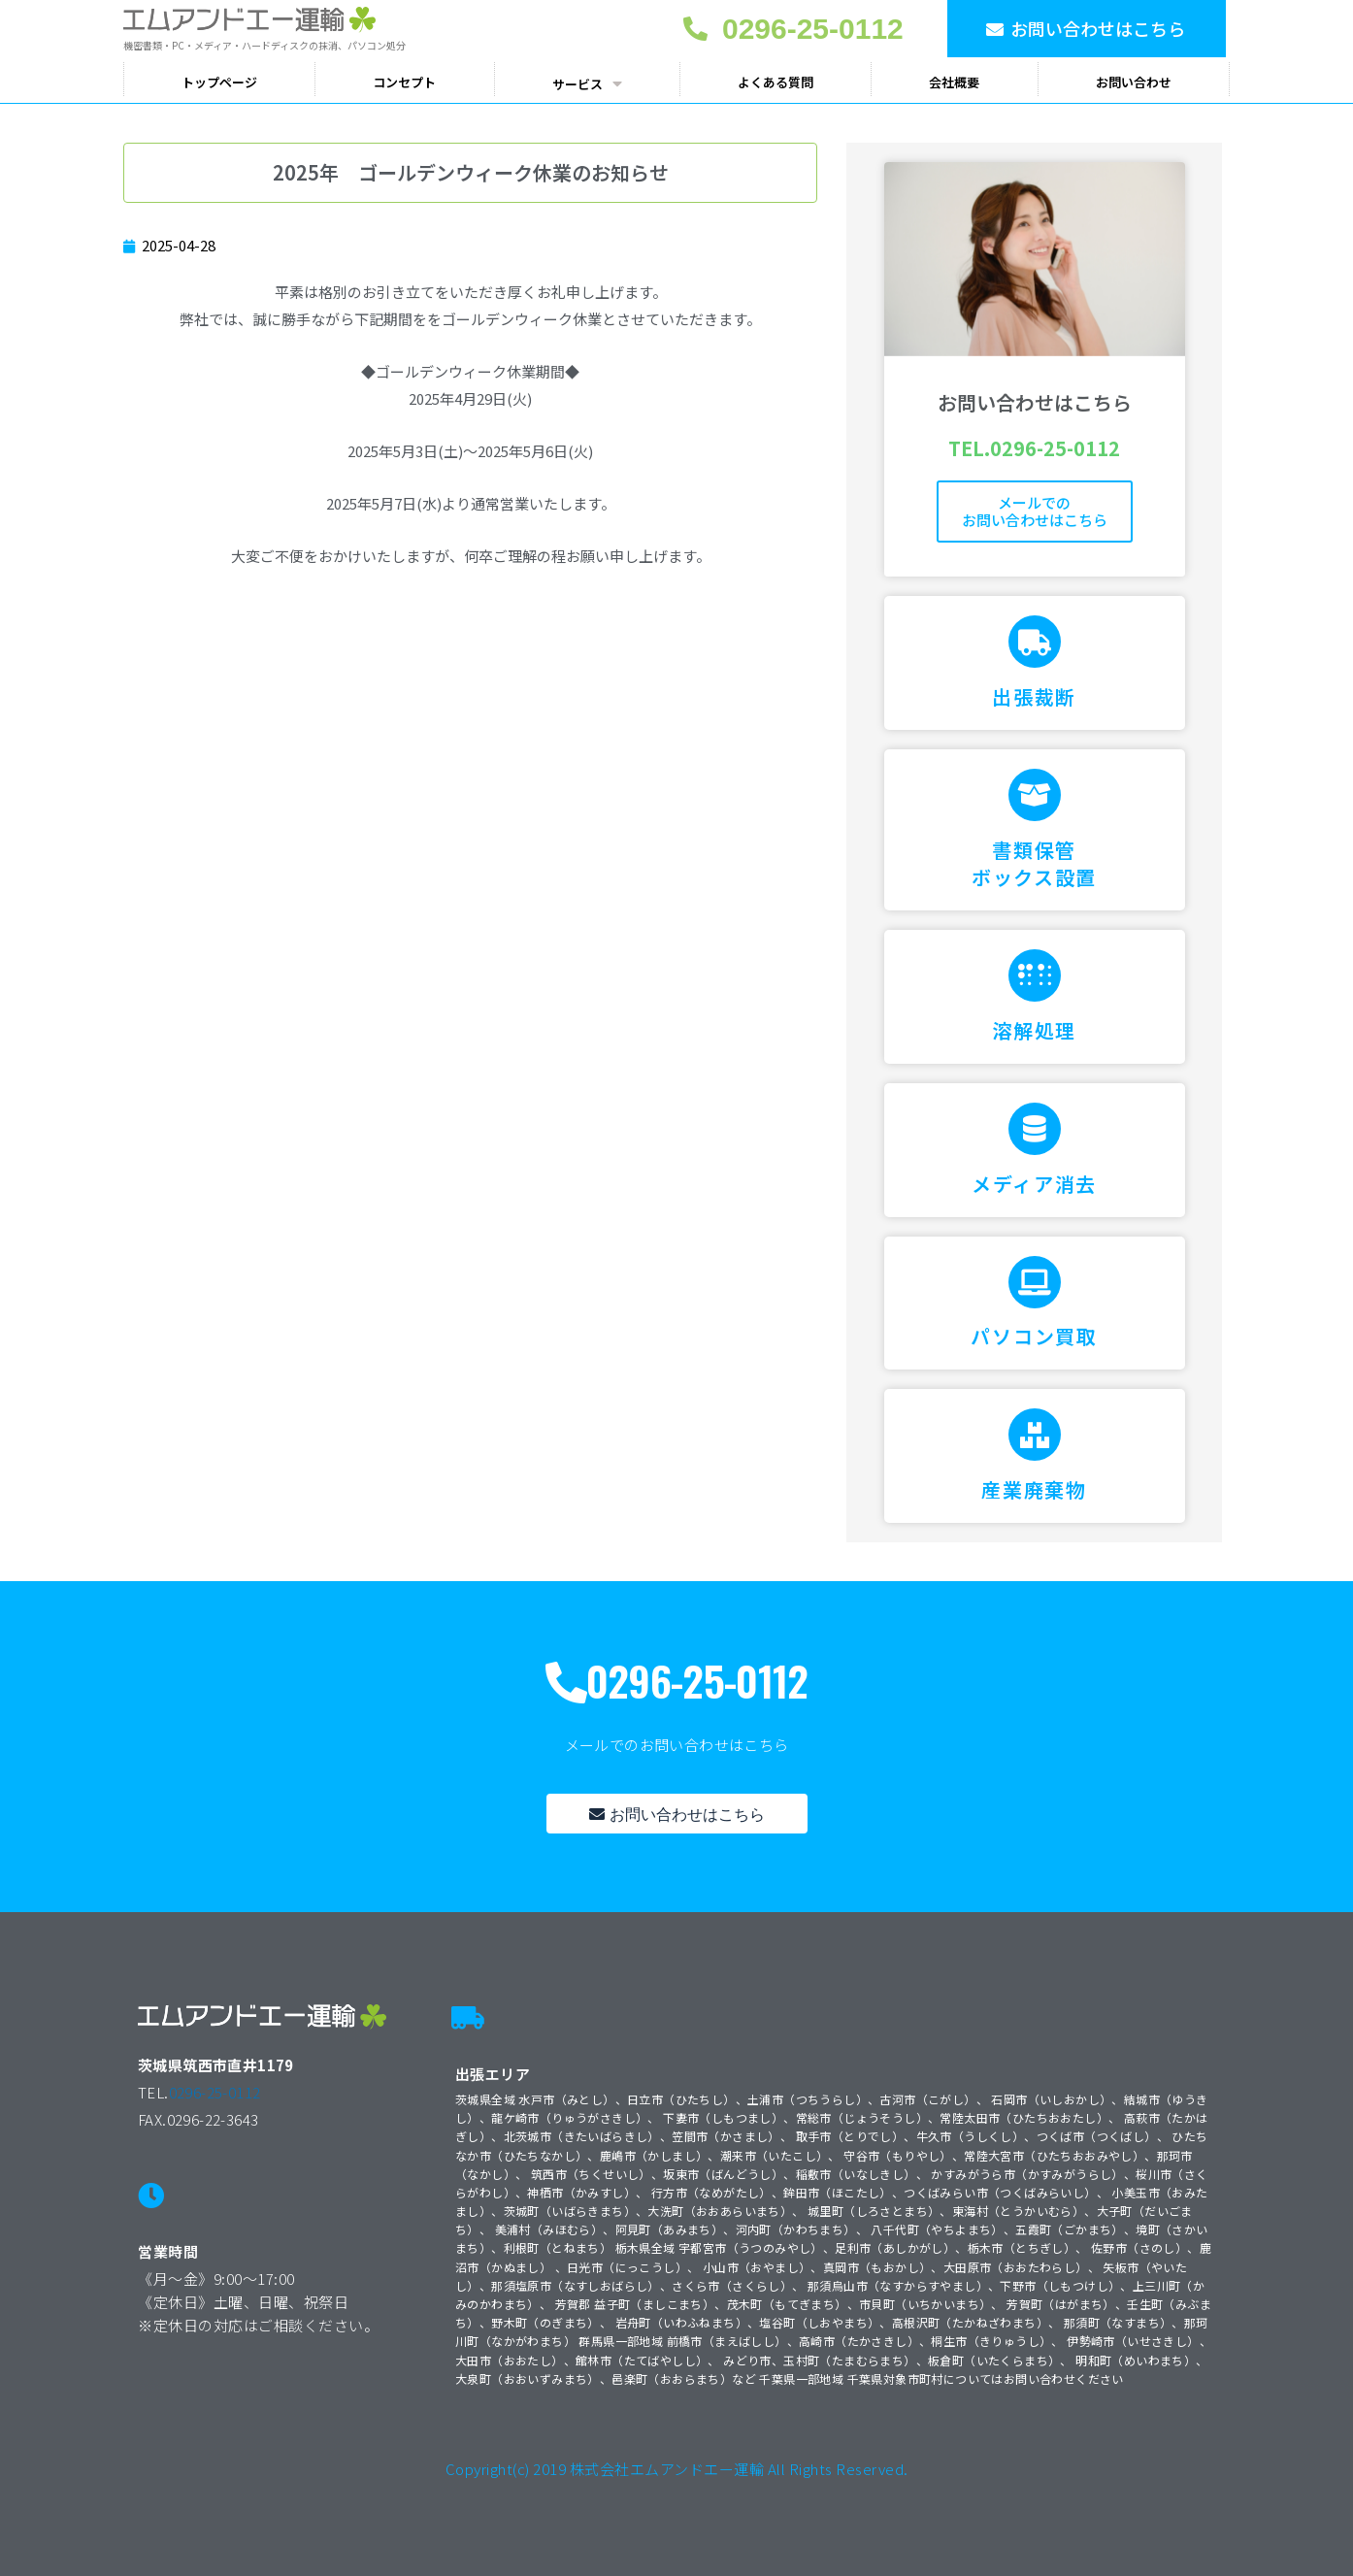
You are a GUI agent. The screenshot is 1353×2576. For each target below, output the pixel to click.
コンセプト (404, 82)
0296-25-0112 (215, 2092)
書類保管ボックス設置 (1034, 863)
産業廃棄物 (1034, 1489)
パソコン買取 (1034, 1336)
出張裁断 (1034, 696)
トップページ (219, 82)
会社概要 (954, 82)
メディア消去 (1034, 1184)
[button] (1086, 28)
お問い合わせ (1134, 82)
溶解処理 (1034, 1030)
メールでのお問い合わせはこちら (1034, 511)
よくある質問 (775, 82)
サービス (587, 83)
